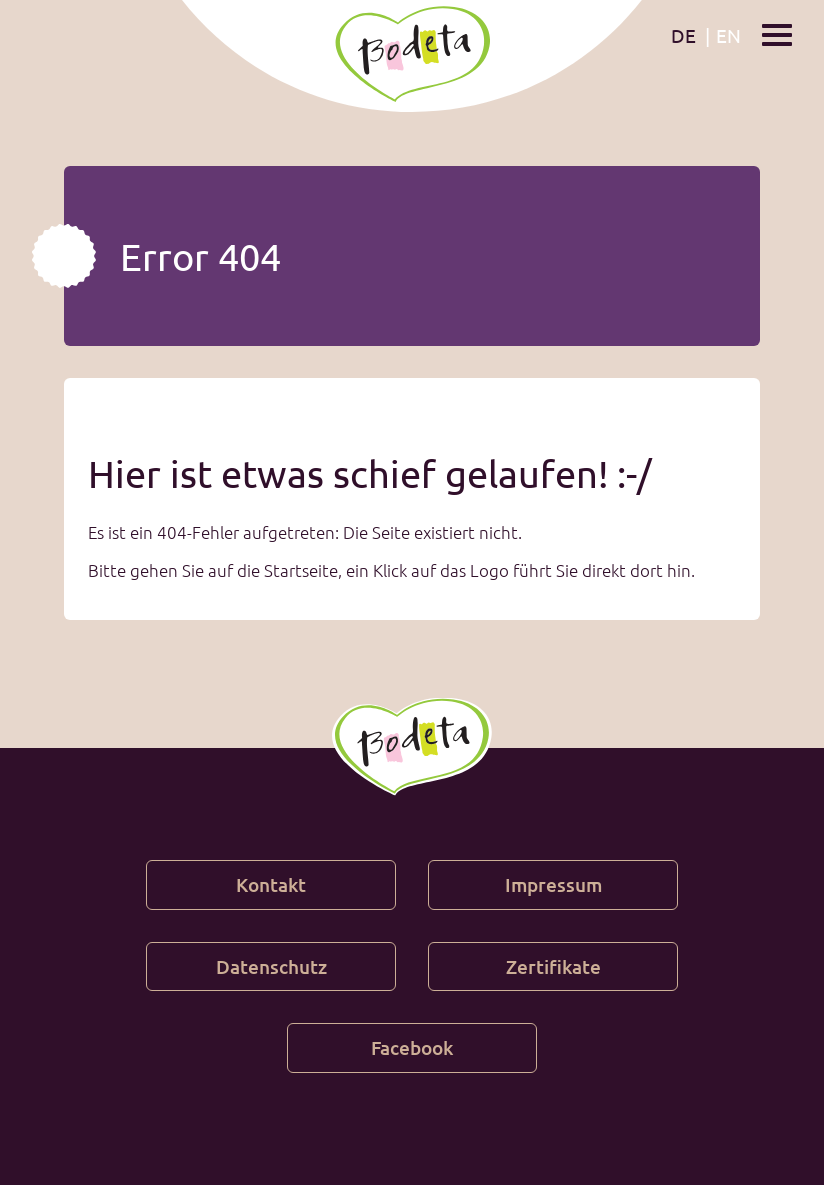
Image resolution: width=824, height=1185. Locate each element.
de (683, 35)
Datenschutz (271, 966)
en (728, 35)
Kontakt (271, 884)
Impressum (553, 884)
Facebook (412, 1047)
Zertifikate (553, 966)
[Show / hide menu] (777, 33)
